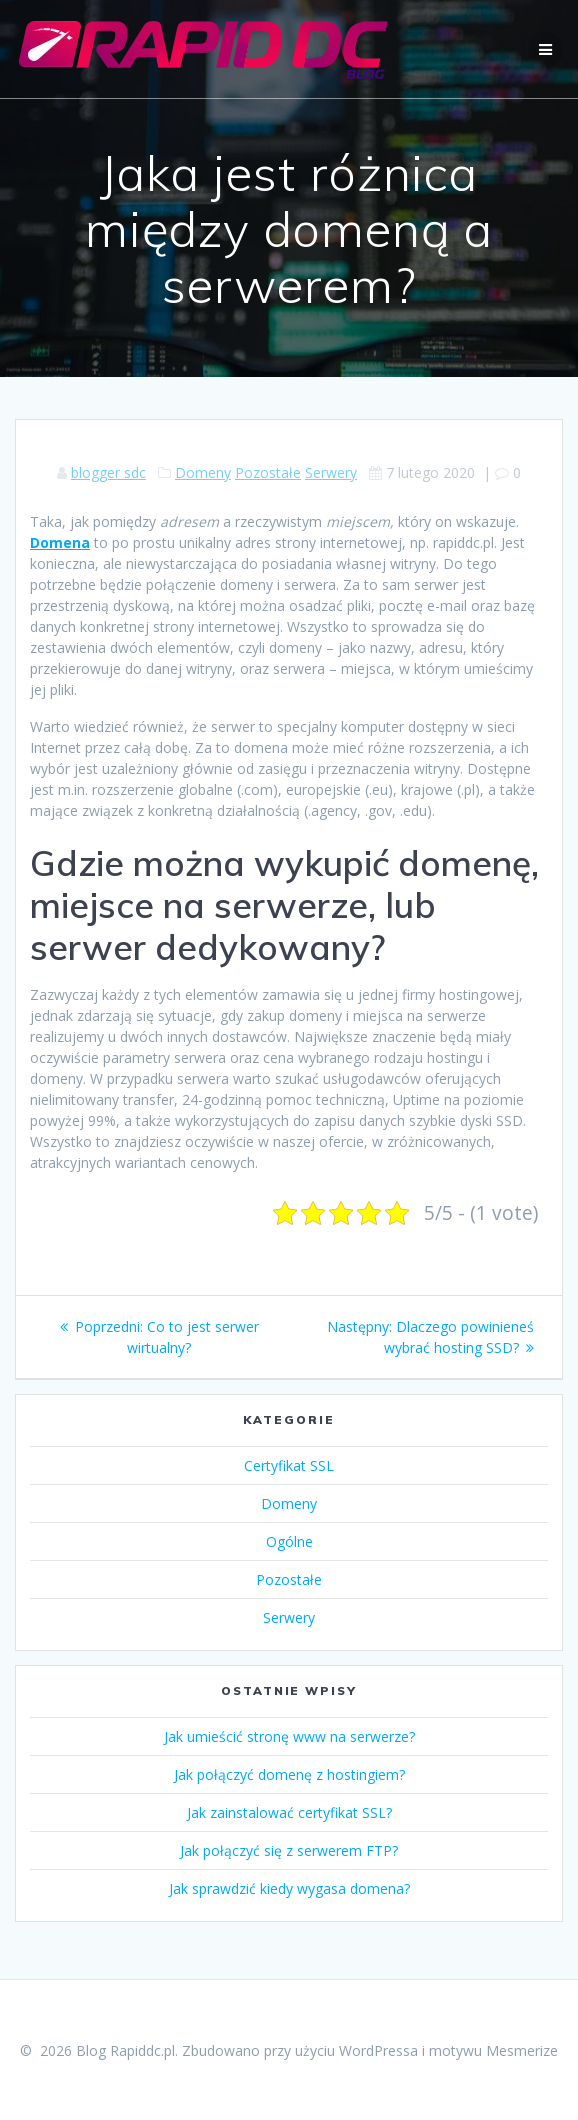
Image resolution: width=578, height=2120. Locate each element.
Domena (60, 542)
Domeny (203, 472)
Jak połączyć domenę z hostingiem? (289, 1774)
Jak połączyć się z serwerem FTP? (289, 1850)
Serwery (331, 472)
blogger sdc (108, 472)
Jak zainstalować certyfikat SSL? (289, 1812)
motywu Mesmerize (493, 2050)
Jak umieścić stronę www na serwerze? (289, 1736)
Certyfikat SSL (289, 1465)
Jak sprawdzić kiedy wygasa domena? (289, 1888)
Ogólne (289, 1541)
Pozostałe (268, 472)
